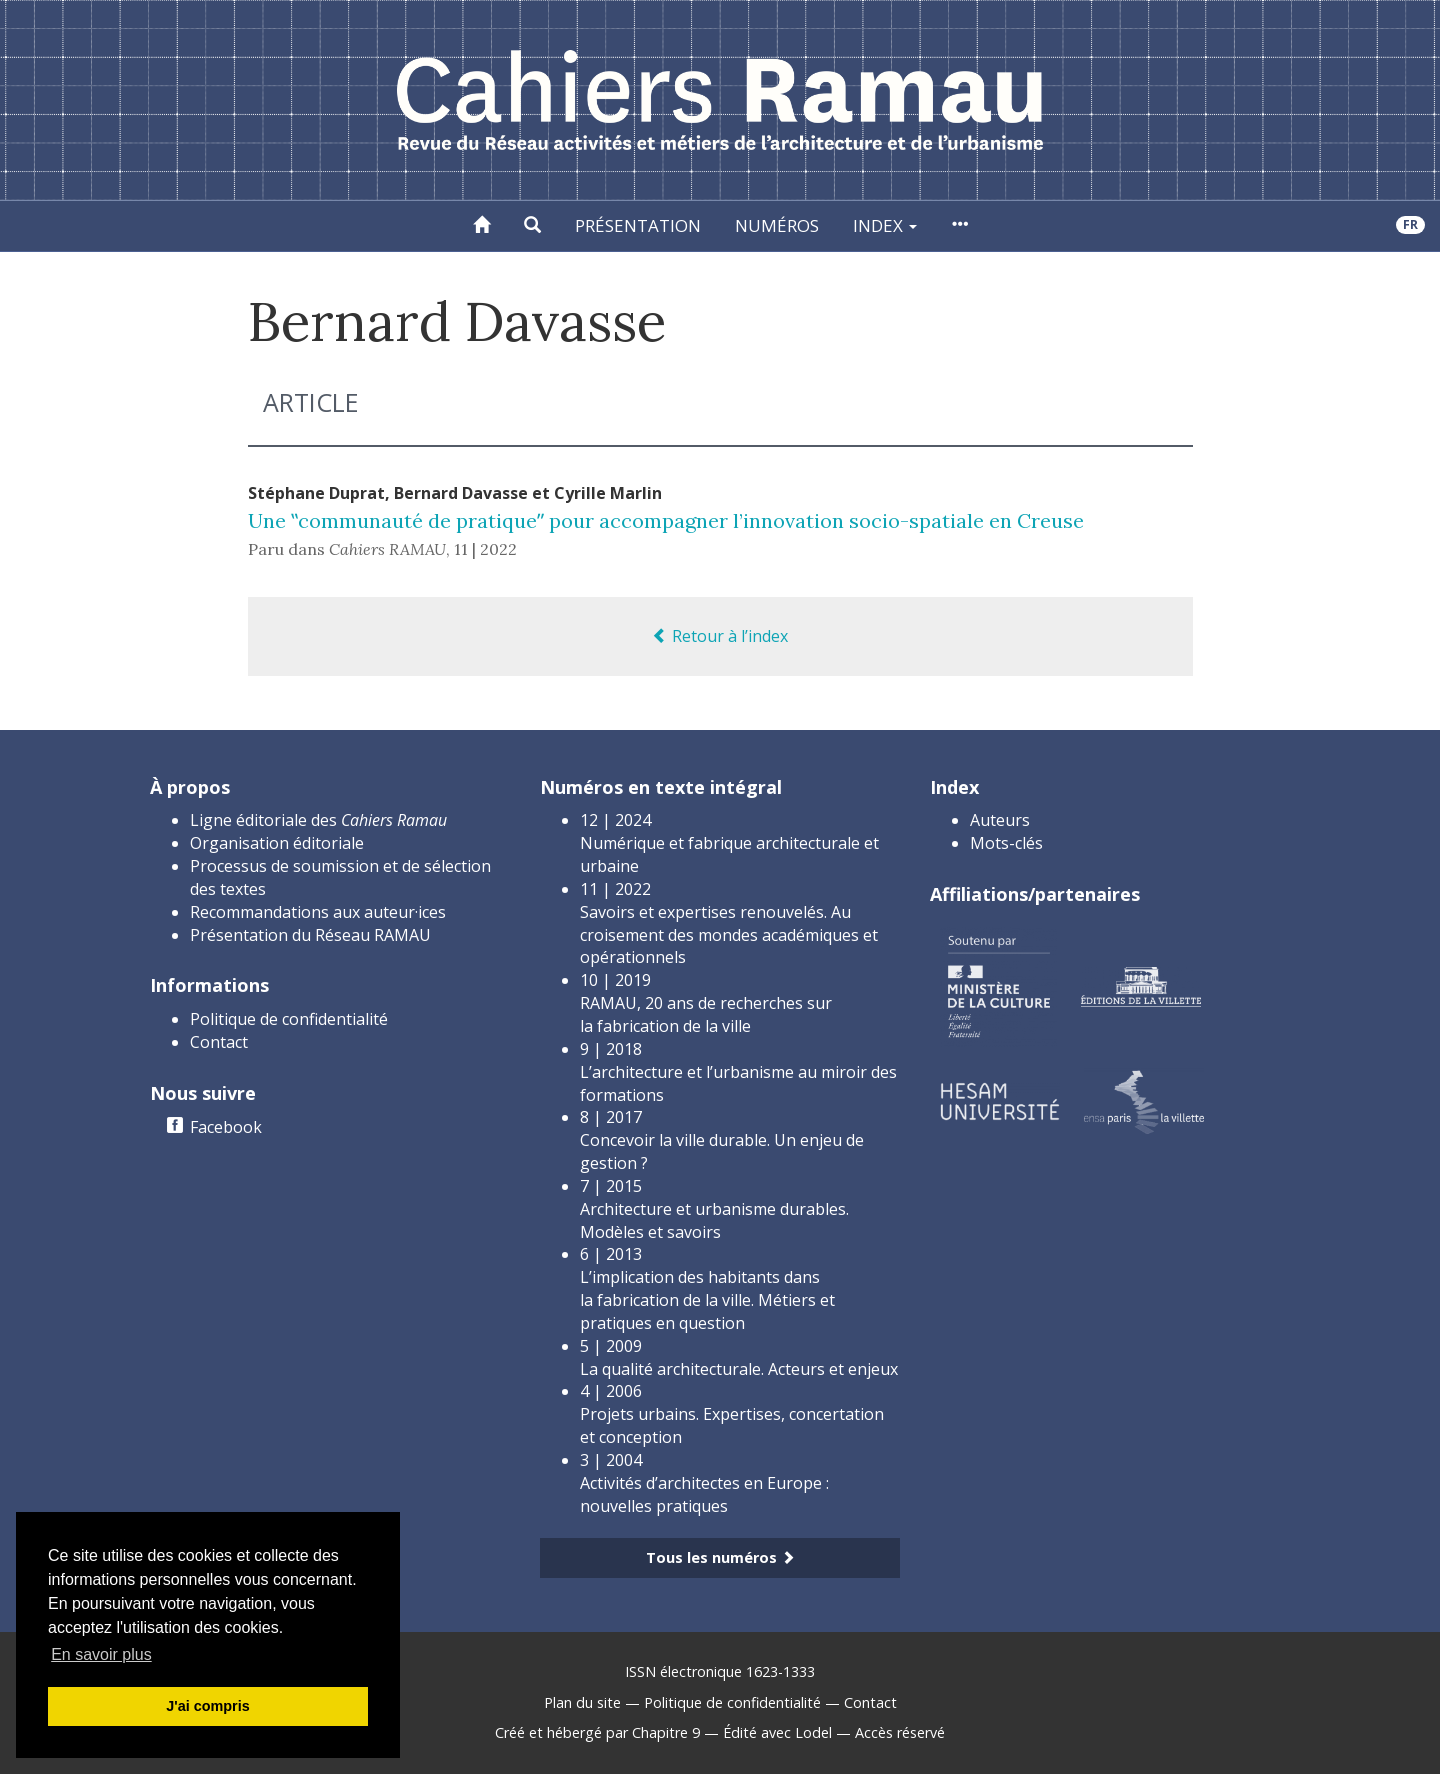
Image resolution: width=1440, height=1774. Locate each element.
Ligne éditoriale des (318, 820)
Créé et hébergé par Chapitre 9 (597, 1732)
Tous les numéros (720, 1557)
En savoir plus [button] (101, 1654)
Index (885, 225)
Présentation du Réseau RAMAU (310, 935)
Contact (219, 1042)
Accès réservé (900, 1732)
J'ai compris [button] (207, 1706)
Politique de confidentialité (289, 1019)
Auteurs (1000, 820)
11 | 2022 (485, 549)
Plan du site (582, 1702)
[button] (532, 226)
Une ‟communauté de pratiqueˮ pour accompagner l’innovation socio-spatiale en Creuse (666, 520)
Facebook (226, 1127)
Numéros (777, 225)
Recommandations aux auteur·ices (318, 912)
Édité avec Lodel (777, 1732)
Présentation (638, 225)
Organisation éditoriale (277, 843)
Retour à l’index (720, 636)
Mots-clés (1006, 843)
